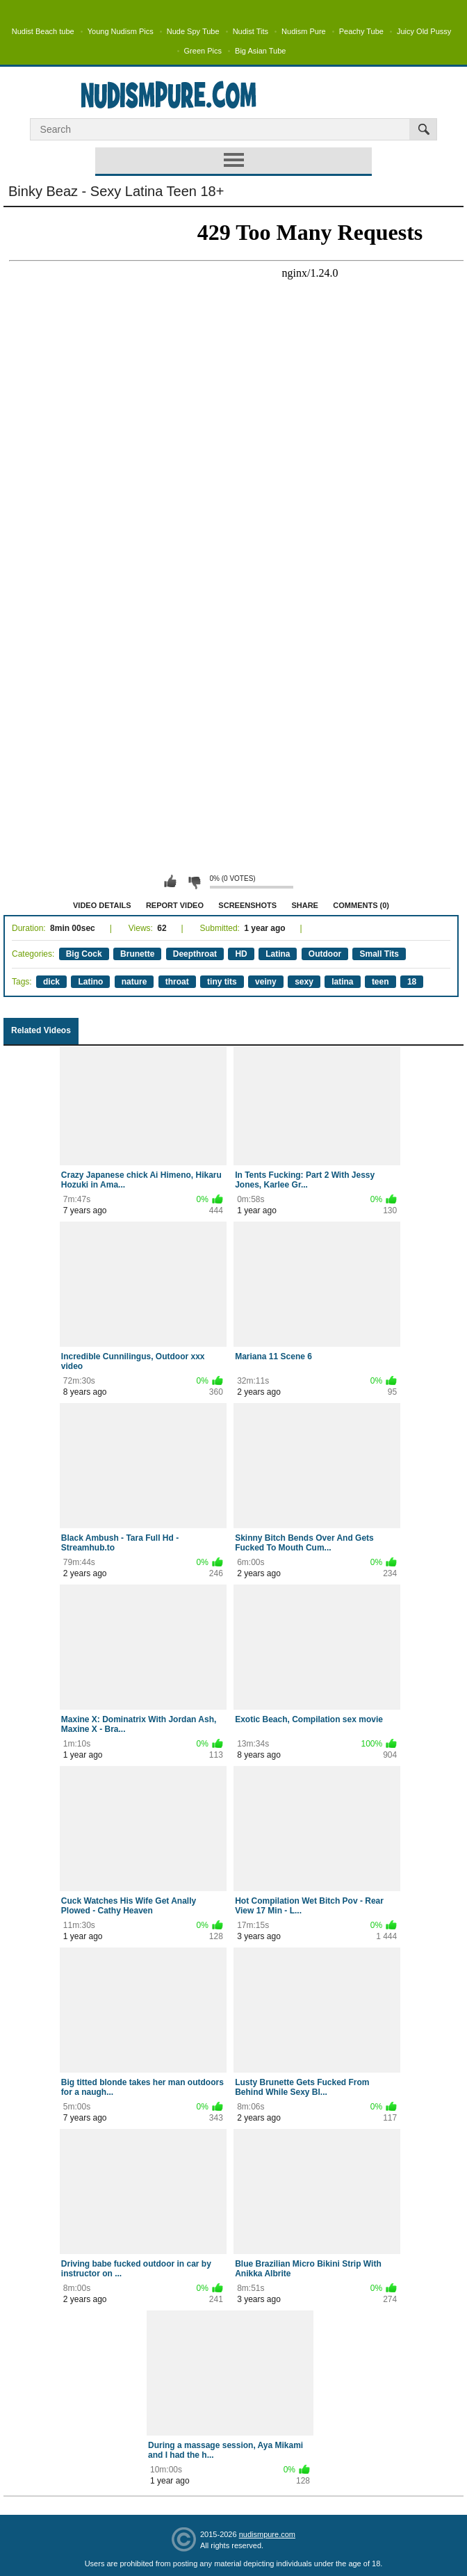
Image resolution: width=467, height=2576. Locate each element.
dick (51, 982)
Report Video (175, 905)
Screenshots (247, 905)
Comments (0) (361, 905)
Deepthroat (195, 954)
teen (380, 982)
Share (304, 905)
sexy (304, 982)
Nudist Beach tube (43, 31)
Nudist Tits (250, 31)
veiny (266, 982)
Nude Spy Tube (193, 31)
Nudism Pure (303, 31)
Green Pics (203, 51)
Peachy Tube (361, 31)
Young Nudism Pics (121, 31)
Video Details (102, 905)
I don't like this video (194, 881)
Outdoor (325, 954)
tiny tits (222, 982)
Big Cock (84, 954)
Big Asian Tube (260, 51)
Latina (277, 954)
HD (241, 954)
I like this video (170, 881)
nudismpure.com (267, 2534)
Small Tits (378, 954)
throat (177, 982)
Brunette (137, 954)
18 (411, 982)
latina (342, 982)
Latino (90, 982)
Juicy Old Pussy (424, 31)
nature (134, 982)
